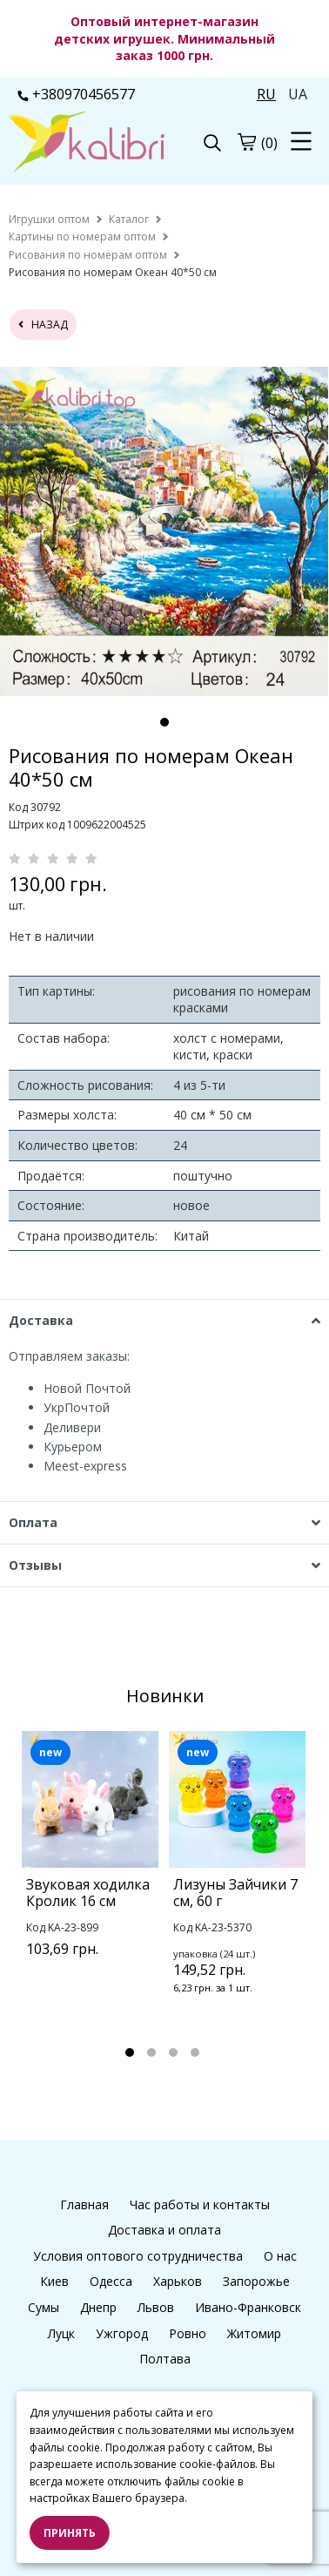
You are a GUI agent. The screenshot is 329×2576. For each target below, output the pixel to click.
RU (266, 94)
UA (297, 94)
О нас (280, 2256)
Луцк (61, 2333)
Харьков (177, 2281)
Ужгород (122, 2333)
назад (43, 324)
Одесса (111, 2281)
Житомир (254, 2333)
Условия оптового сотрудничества (138, 2256)
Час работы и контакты (200, 2204)
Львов (156, 2307)
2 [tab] (151, 2052)
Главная (84, 2204)
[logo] (86, 144)
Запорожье (256, 2281)
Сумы (43, 2307)
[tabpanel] (164, 531)
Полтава (165, 2358)
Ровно (187, 2333)
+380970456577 (76, 94)
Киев (54, 2281)
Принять (70, 2532)
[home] (49, 219)
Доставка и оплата (164, 2229)
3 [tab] (173, 2052)
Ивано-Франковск (248, 2307)
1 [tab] (164, 722)
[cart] (246, 142)
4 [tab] (195, 2052)
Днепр (98, 2307)
